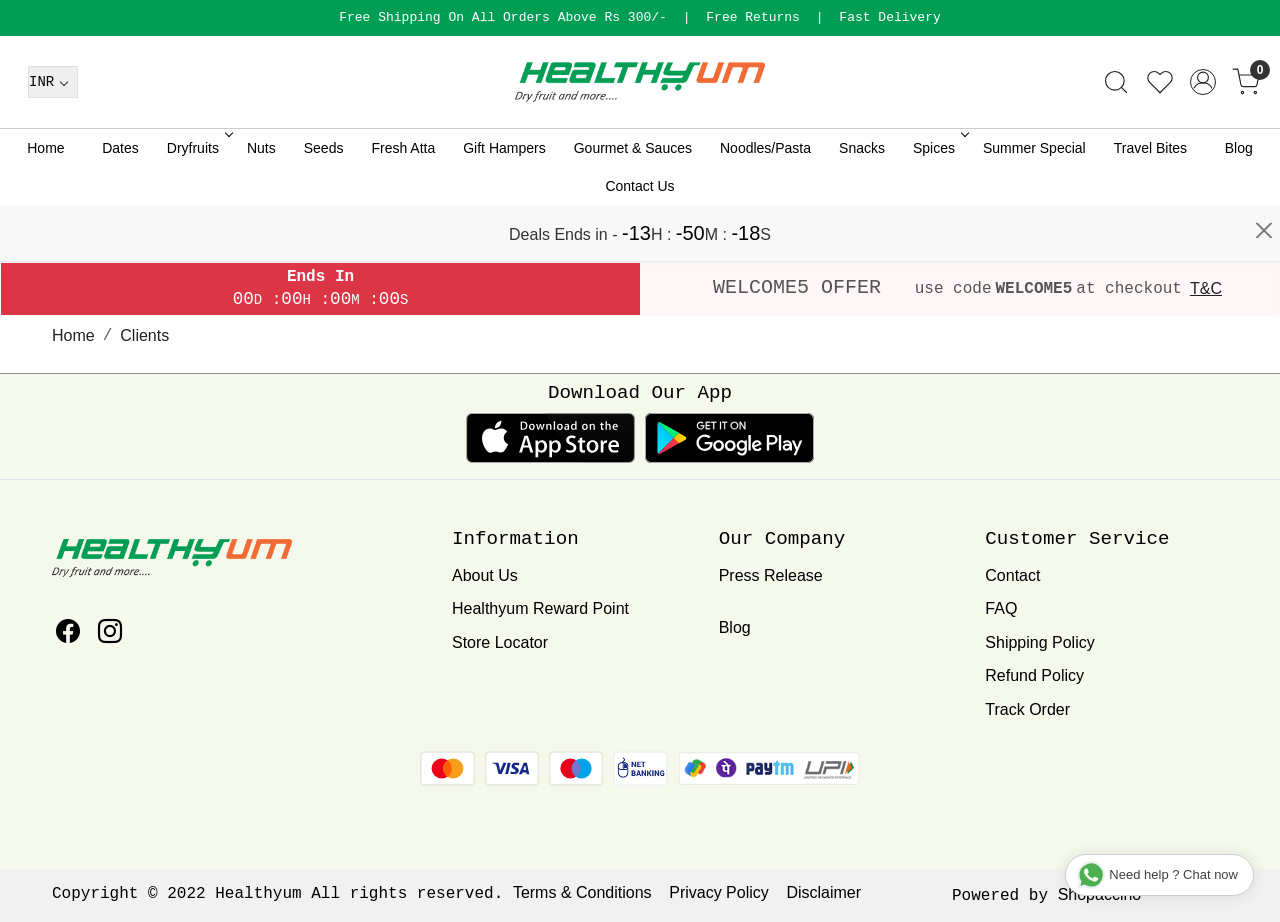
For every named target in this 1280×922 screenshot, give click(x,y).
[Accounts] (1203, 137)
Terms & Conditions (582, 892)
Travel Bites (1150, 203)
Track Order (1027, 709)
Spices (939, 203)
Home (45, 203)
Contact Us (639, 241)
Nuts (261, 203)
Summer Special (1034, 203)
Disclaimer (823, 892)
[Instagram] (110, 634)
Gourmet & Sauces (633, 203)
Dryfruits (198, 203)
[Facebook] (68, 634)
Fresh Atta (403, 203)
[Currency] (53, 137)
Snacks (862, 203)
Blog (1239, 203)
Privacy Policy (719, 892)
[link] (1116, 137)
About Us (485, 575)
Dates (120, 203)
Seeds (324, 203)
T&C (1206, 288)
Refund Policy (1034, 675)
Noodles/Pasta (765, 203)
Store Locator (500, 642)
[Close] (1264, 25)
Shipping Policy (1039, 642)
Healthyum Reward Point (540, 608)
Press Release (771, 575)
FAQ (1001, 608)
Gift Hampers (504, 203)
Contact (1012, 575)
